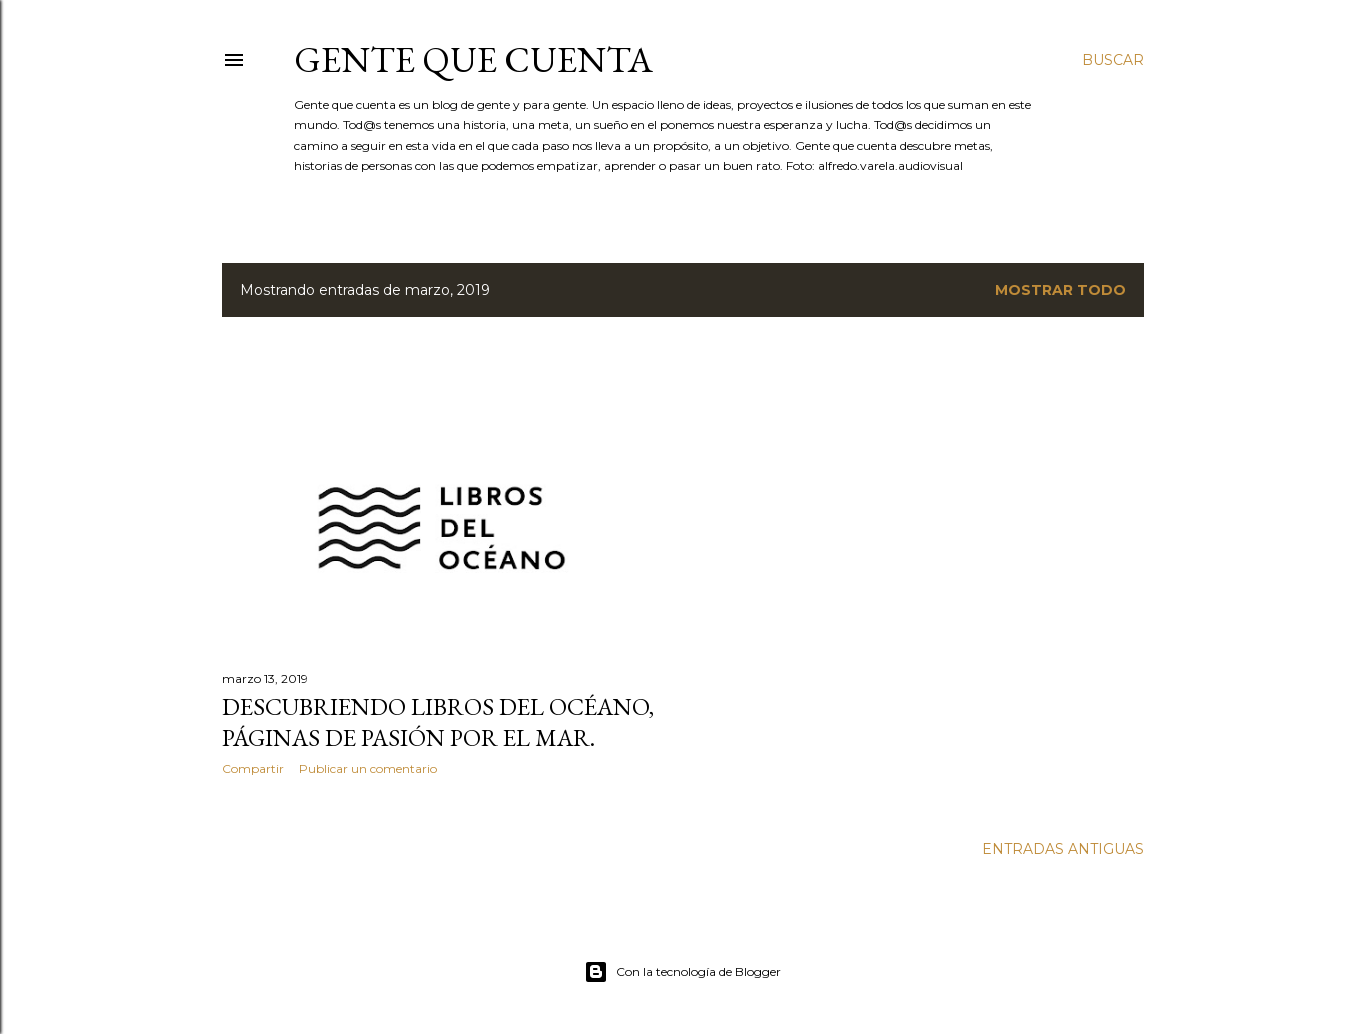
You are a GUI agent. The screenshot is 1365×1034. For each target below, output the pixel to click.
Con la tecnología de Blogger (682, 972)
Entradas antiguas (1063, 849)
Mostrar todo (1060, 290)
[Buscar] (1113, 60)
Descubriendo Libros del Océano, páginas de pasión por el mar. (438, 722)
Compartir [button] (253, 768)
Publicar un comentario (368, 768)
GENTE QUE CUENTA (473, 59)
